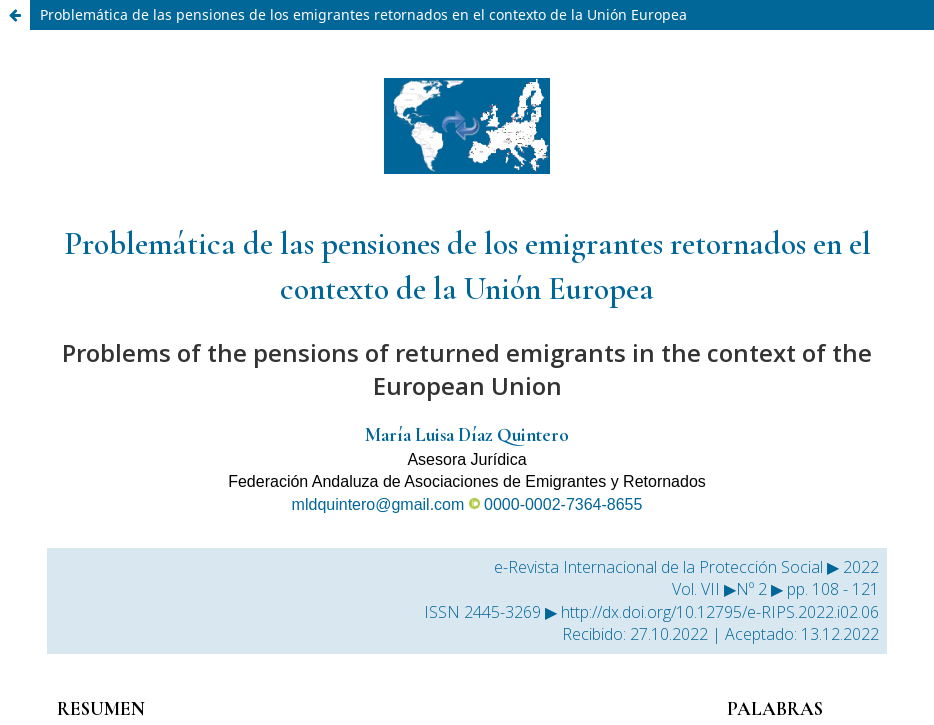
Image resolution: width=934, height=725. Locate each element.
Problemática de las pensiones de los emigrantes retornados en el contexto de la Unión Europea (363, 14)
